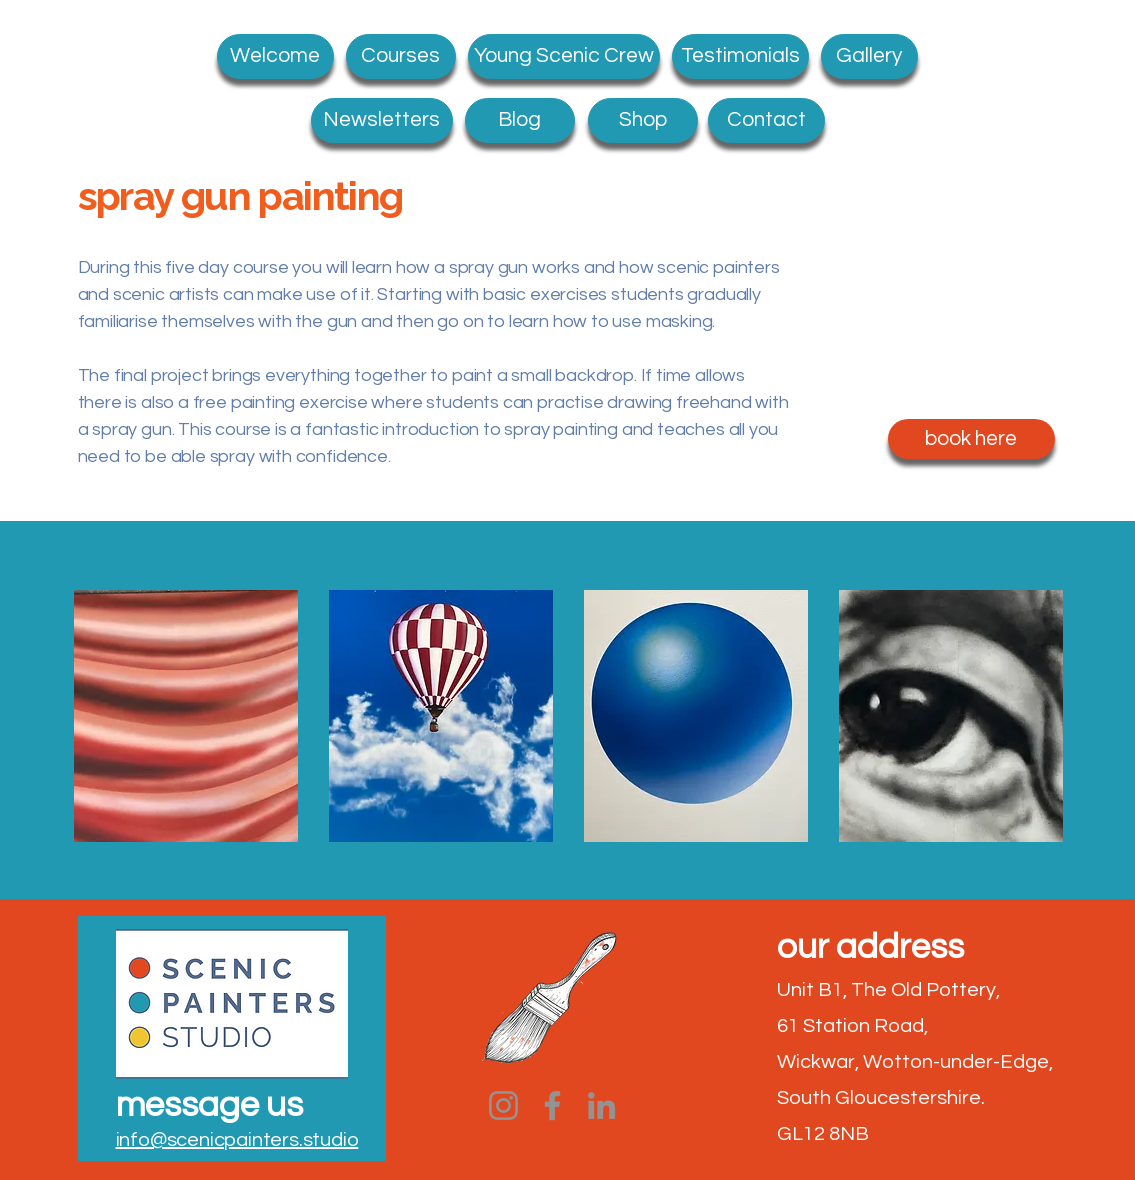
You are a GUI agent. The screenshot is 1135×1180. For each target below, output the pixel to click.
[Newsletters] (382, 120)
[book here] (971, 439)
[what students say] (740, 56)
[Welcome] (275, 56)
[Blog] (520, 120)
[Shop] (643, 120)
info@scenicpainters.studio (237, 1140)
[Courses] (401, 56)
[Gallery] (869, 56)
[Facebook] (552, 1105)
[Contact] (766, 120)
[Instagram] (503, 1105)
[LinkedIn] (601, 1105)
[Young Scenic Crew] (564, 56)
